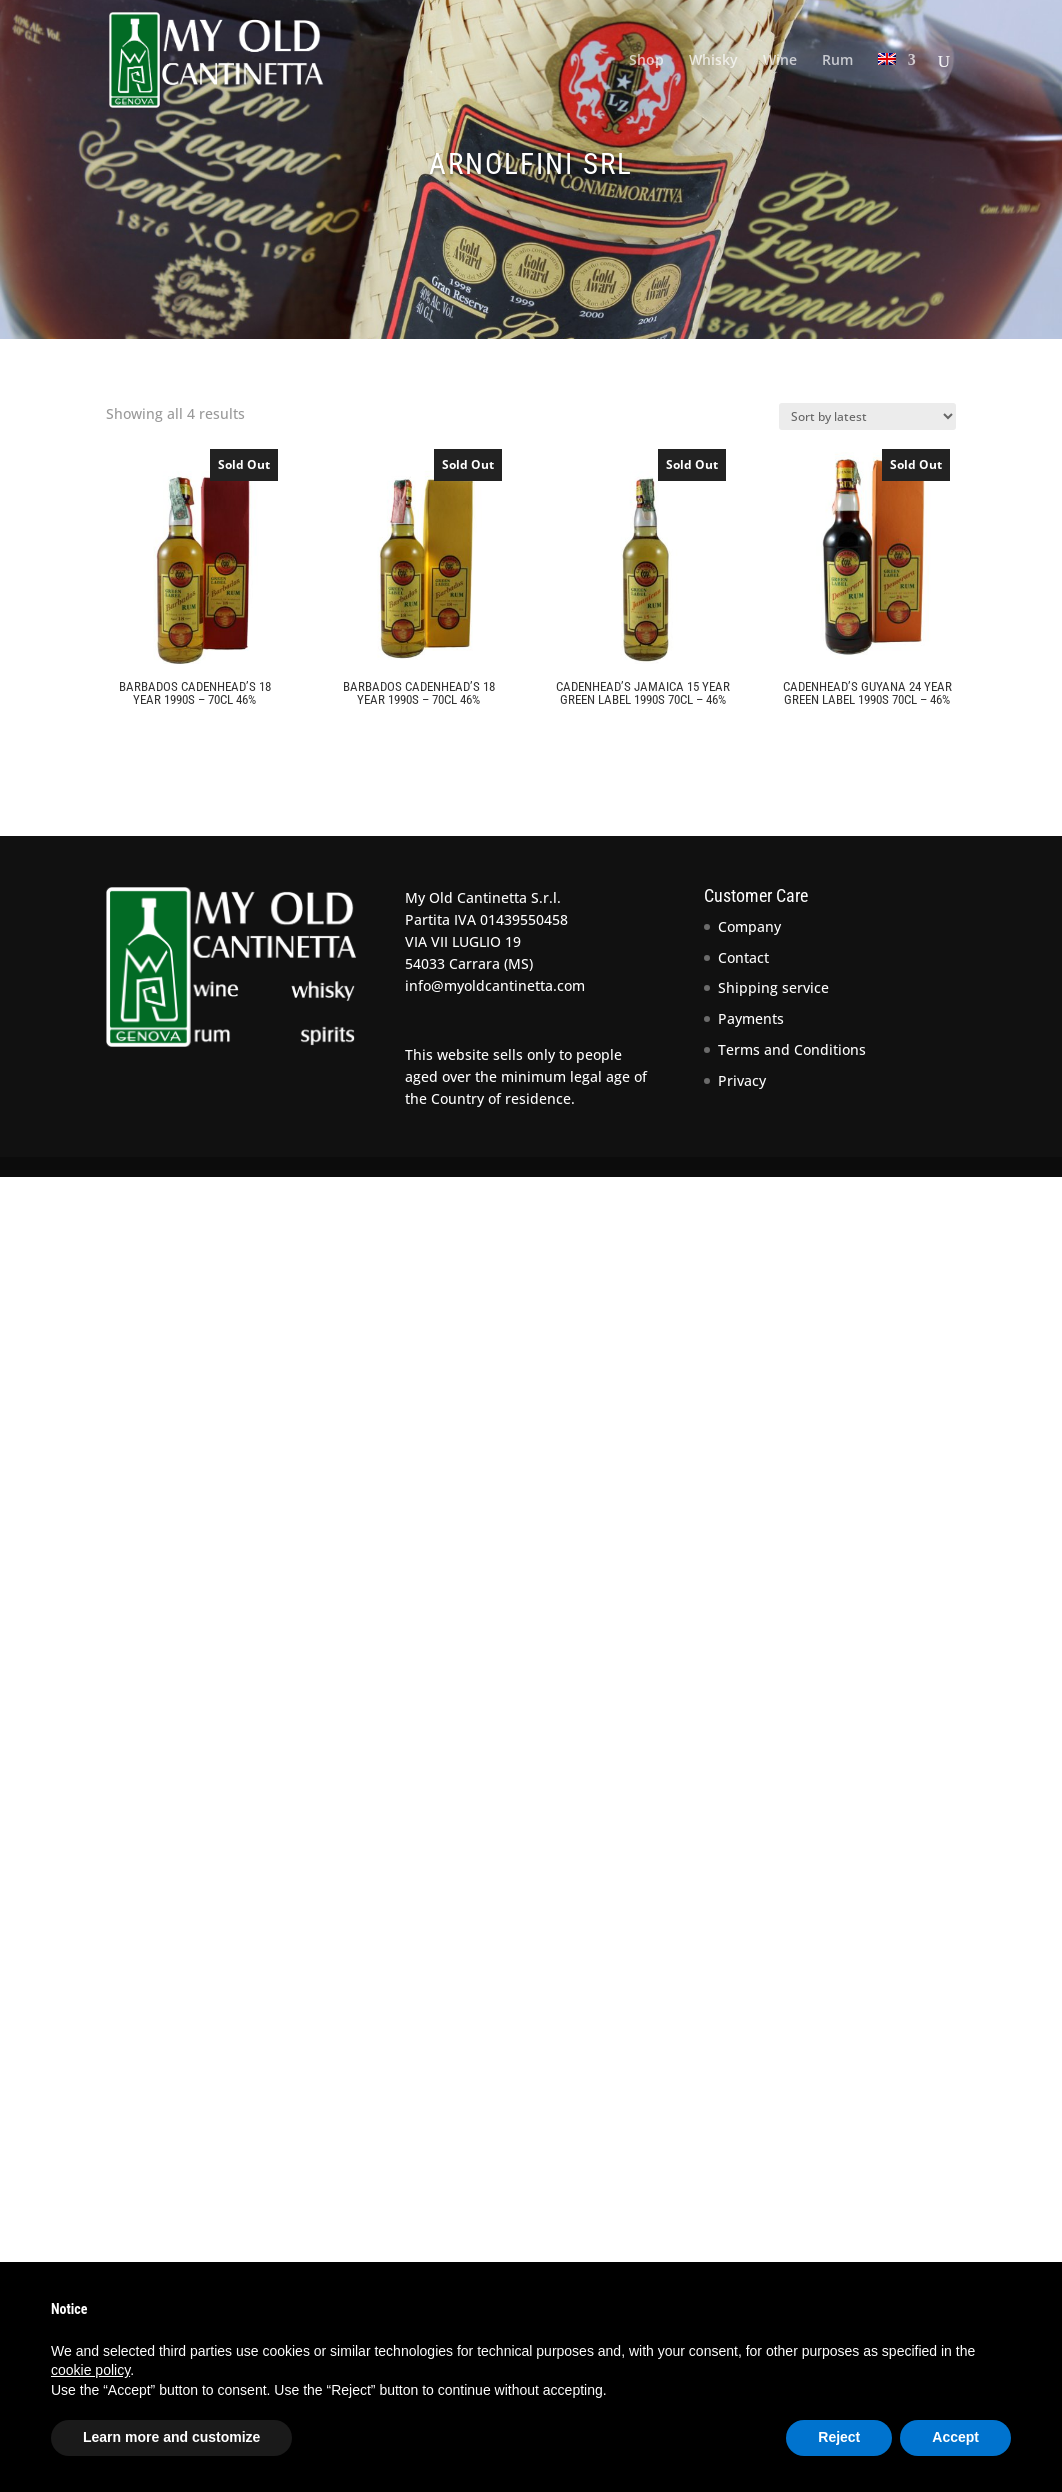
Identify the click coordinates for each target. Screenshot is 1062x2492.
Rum (837, 61)
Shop (646, 61)
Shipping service (773, 987)
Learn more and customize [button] (171, 2437)
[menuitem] (897, 86)
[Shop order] (867, 416)
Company (749, 926)
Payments (751, 1018)
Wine (780, 61)
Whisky (713, 61)
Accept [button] (955, 2437)
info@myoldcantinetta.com (495, 985)
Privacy (742, 1080)
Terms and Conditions (792, 1049)
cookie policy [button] (90, 2370)
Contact (743, 957)
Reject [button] (839, 2437)
